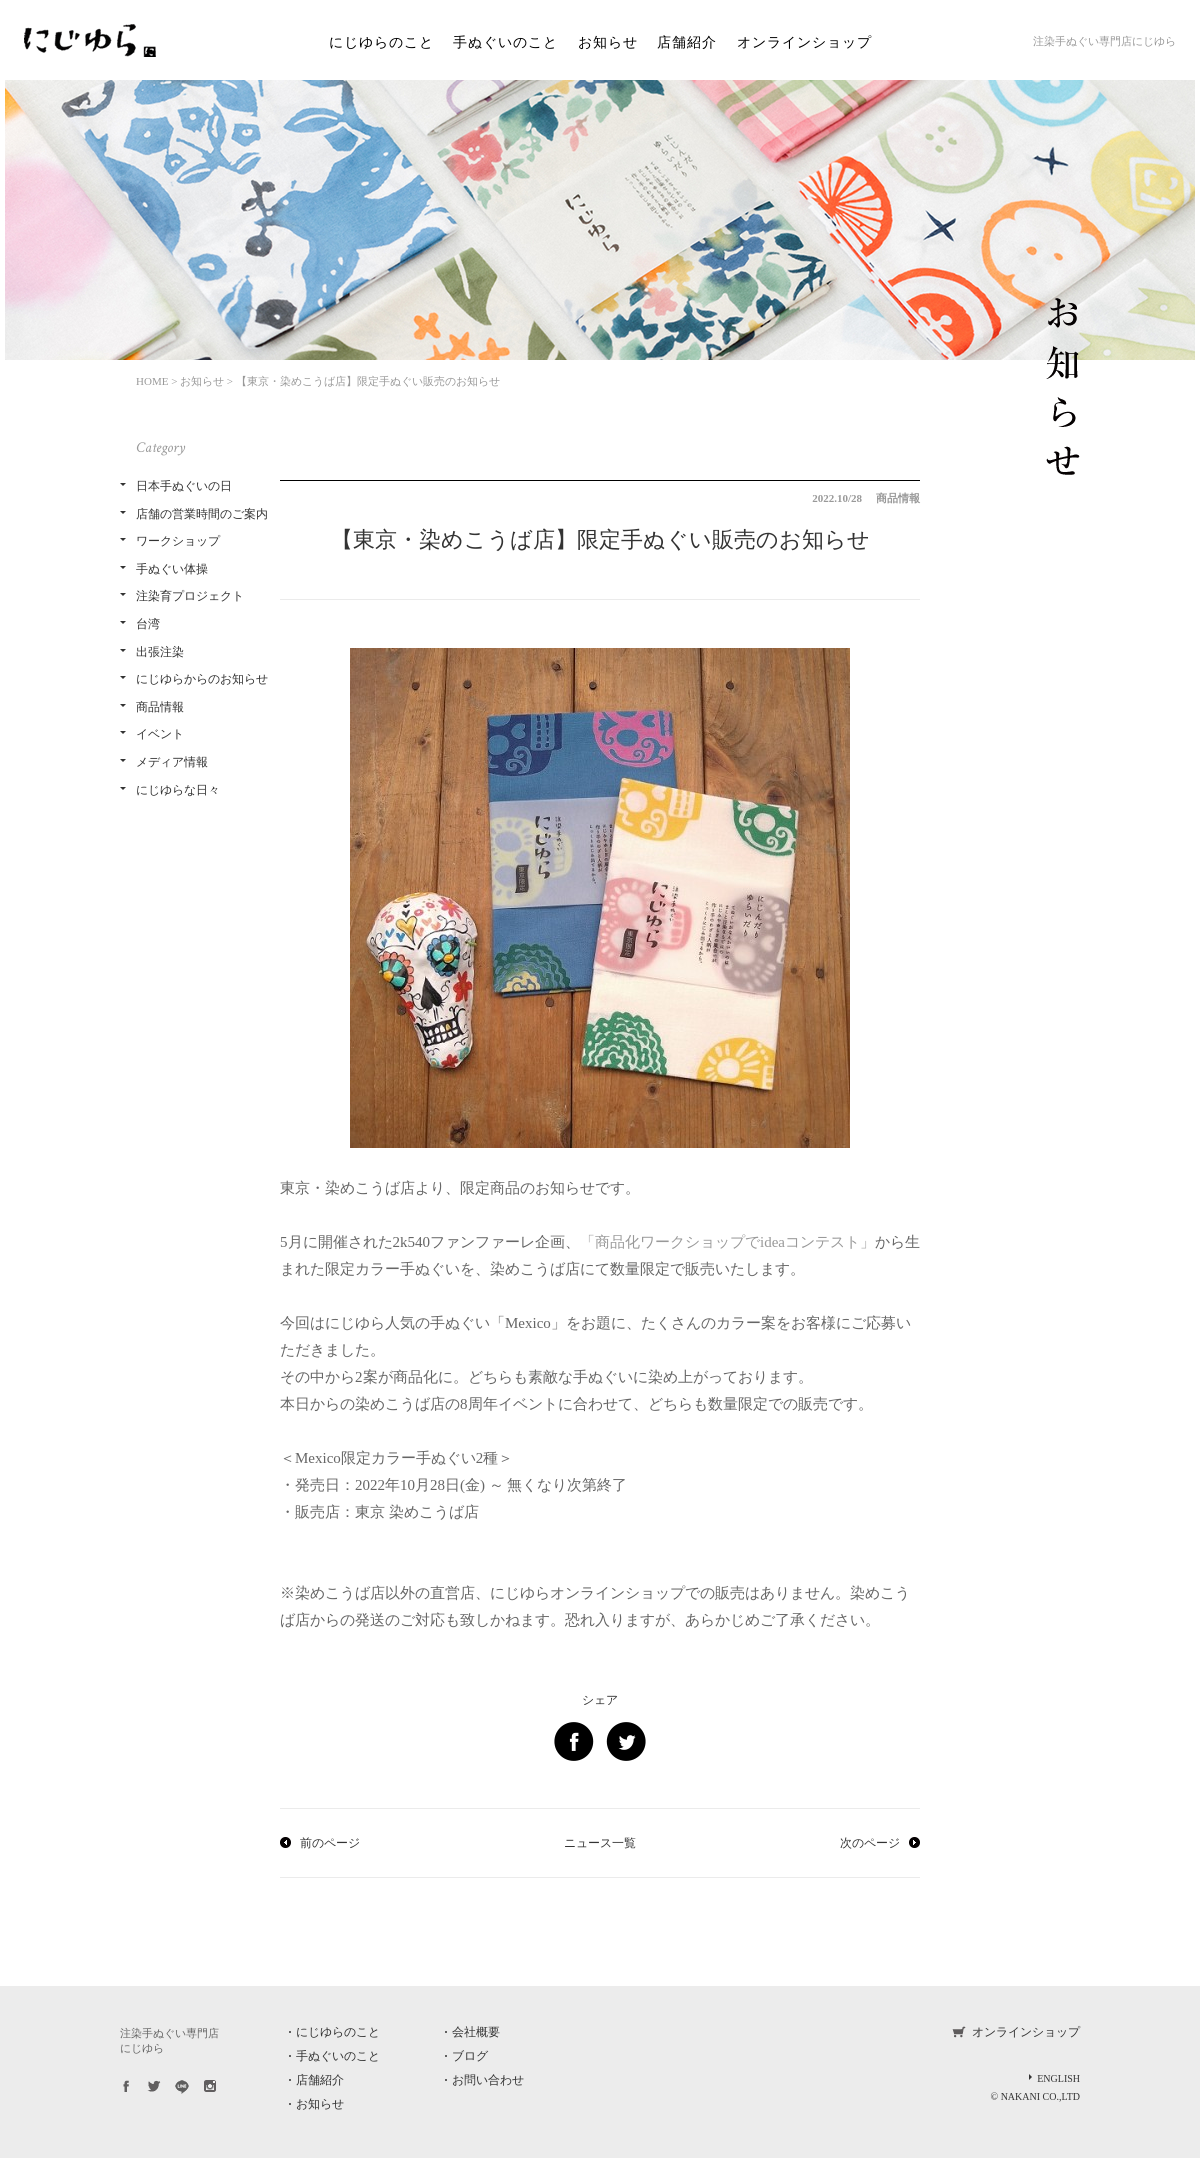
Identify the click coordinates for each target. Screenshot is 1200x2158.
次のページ (870, 1843)
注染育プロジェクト (190, 596)
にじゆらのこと (381, 42)
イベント (160, 734)
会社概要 (476, 2032)
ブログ (470, 2056)
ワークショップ (178, 541)
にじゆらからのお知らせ (202, 679)
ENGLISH (1058, 2078)
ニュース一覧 (600, 1843)
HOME (152, 381)
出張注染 (160, 652)
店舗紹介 (687, 42)
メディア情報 (172, 762)
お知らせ (608, 42)
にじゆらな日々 (178, 790)
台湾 (148, 624)
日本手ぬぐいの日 (184, 486)
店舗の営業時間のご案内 (202, 514)
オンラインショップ (804, 42)
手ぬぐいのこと (505, 42)
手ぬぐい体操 (172, 569)
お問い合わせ (488, 2080)
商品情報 (160, 707)
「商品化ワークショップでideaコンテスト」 (727, 1242)
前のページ (330, 1843)
